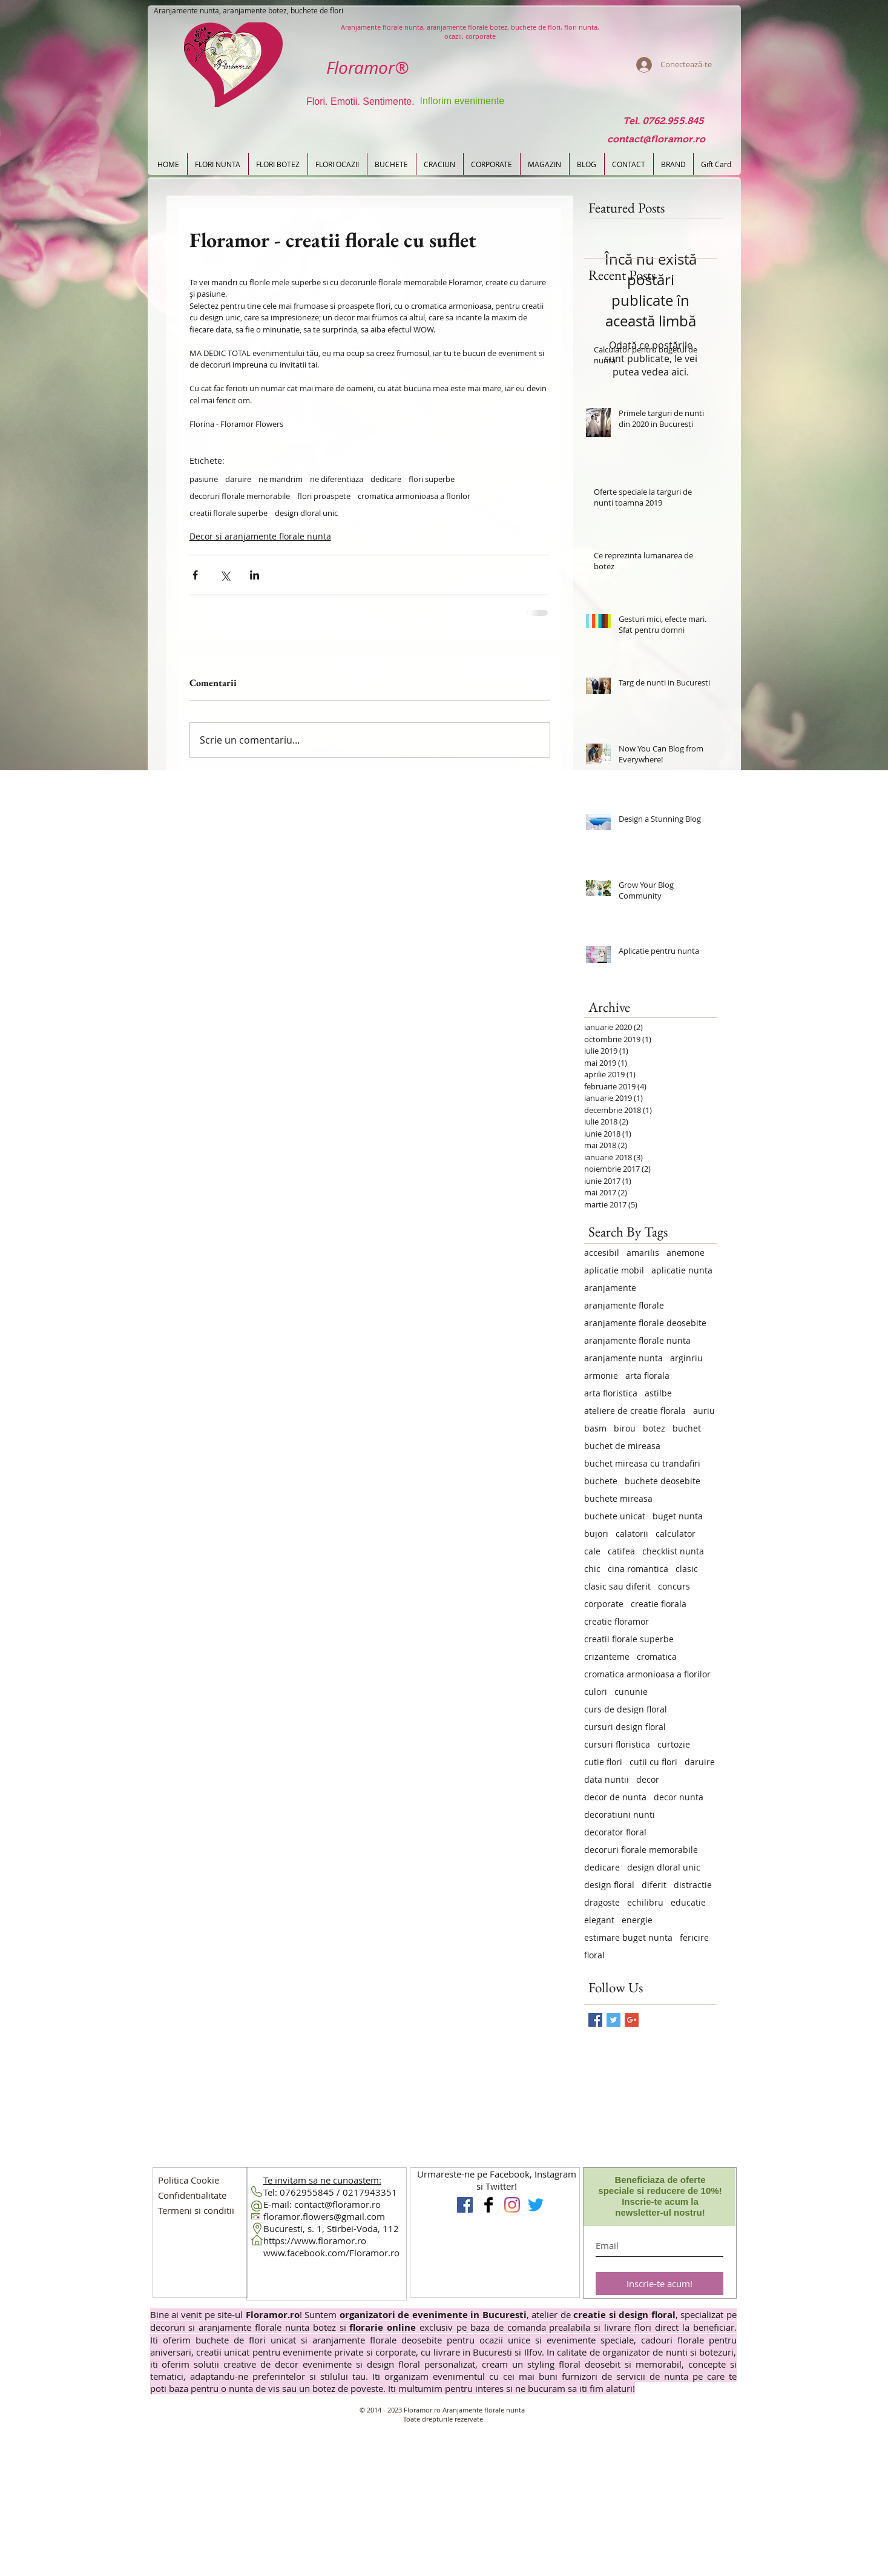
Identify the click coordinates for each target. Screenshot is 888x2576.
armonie (601, 1375)
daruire (238, 479)
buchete (600, 1481)
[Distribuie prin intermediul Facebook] (195, 575)
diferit (654, 1885)
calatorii (632, 1533)
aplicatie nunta (681, 1270)
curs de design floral (625, 1709)
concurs (674, 1586)
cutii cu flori (653, 1762)
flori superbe (432, 479)
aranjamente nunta (623, 1358)
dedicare (385, 479)
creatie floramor (616, 1621)
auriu (704, 1410)
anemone (685, 1252)
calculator (676, 1533)
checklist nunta (673, 1551)
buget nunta (678, 1516)
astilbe (658, 1393)
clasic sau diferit (617, 1586)
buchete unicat (614, 1516)
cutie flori (603, 1762)
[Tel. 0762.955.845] (663, 121)
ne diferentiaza (336, 479)
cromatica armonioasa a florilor (414, 496)
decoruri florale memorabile (239, 496)
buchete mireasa (618, 1498)
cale (592, 1551)
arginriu (686, 1358)
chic (592, 1569)
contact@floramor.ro (337, 2204)
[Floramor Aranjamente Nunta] (465, 2205)
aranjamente (610, 1288)
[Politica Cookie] (188, 2180)
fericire (694, 1937)
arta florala (647, 1375)
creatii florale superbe (228, 513)
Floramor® (367, 67)
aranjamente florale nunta (637, 1340)
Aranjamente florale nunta (483, 2409)
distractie (693, 1885)
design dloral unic (306, 513)
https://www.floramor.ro (314, 2240)
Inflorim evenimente (462, 101)
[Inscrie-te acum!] (659, 2283)
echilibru (645, 1902)
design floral (609, 1885)
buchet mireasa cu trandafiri (642, 1463)
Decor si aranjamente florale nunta (260, 536)
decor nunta (678, 1797)
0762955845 (307, 2192)
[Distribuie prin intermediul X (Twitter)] (225, 575)
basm (595, 1428)
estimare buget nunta (628, 1937)
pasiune (203, 479)
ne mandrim (280, 479)
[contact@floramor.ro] (656, 140)
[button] (192, 2195)
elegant (599, 1920)
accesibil (601, 1252)
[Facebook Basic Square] (595, 2020)
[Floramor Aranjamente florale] (488, 2205)
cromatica (657, 1656)
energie (637, 1920)
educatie (688, 1902)
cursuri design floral (625, 1727)
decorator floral (615, 1832)
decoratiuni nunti (619, 1814)
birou (625, 1428)
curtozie (673, 1744)
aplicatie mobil (614, 1270)
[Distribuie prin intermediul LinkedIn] (254, 575)
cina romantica (638, 1569)
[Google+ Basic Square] (632, 2020)
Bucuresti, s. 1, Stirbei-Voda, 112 (331, 2228)
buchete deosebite (662, 1481)
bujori (596, 1533)
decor (647, 1779)
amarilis (643, 1252)
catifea (621, 1551)
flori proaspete (323, 496)
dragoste (602, 1902)
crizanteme (607, 1656)
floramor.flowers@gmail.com (324, 2216)
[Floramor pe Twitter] (536, 2205)
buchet (687, 1428)
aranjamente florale (624, 1305)
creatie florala (658, 1604)
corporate (603, 1604)
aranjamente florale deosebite (645, 1323)
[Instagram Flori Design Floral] (512, 2205)
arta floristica (610, 1393)
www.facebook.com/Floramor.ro (331, 2253)
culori (595, 1691)
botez (654, 1428)
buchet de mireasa (622, 1446)
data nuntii (606, 1779)
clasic (687, 1569)
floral (594, 1955)
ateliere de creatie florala (635, 1410)
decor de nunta (615, 1797)
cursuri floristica (617, 1744)
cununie (631, 1691)
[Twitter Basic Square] (613, 2020)
